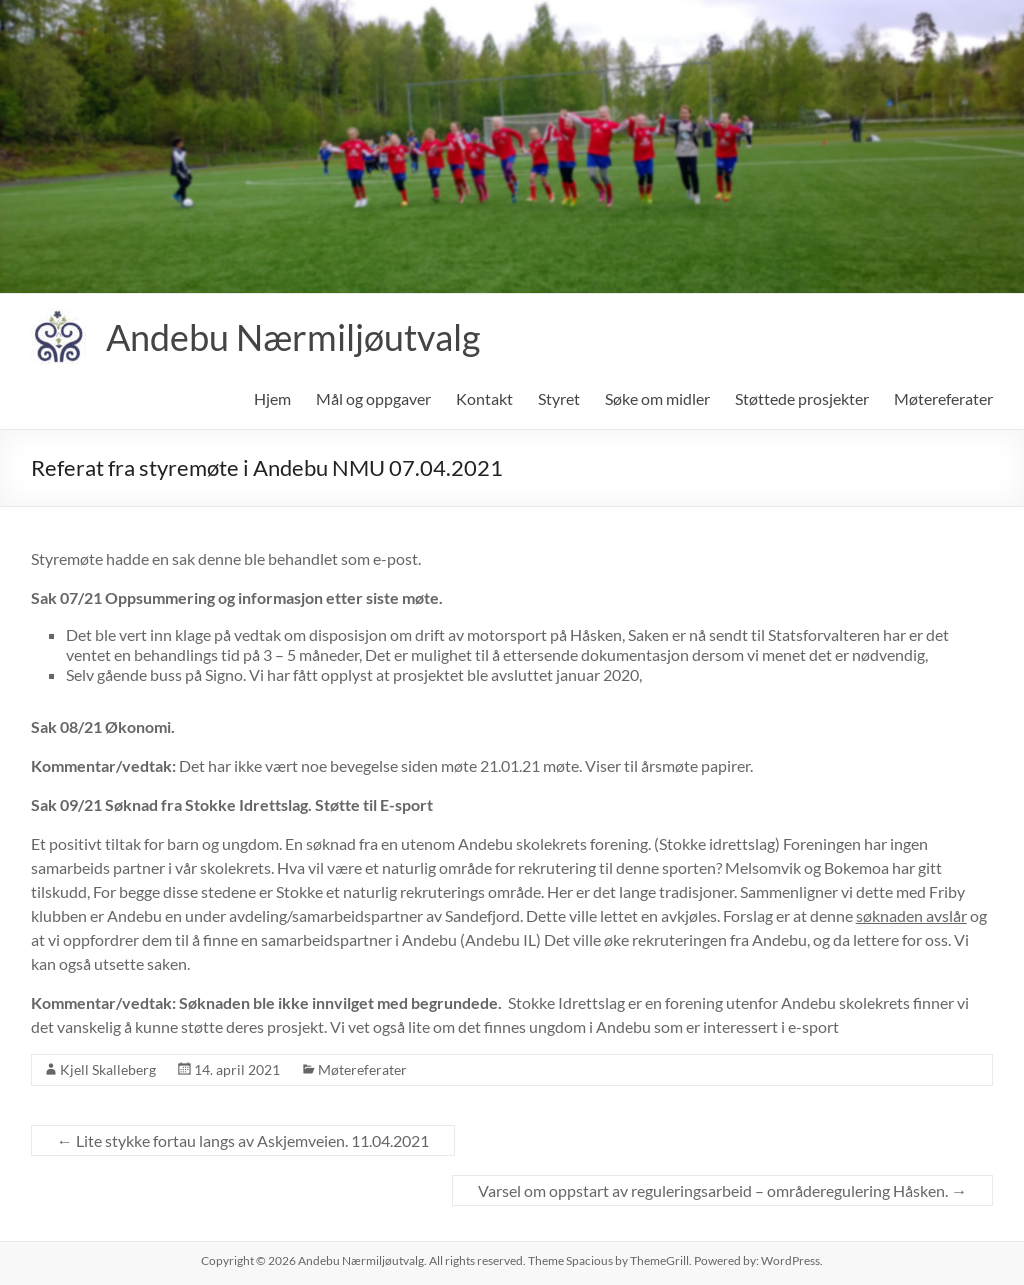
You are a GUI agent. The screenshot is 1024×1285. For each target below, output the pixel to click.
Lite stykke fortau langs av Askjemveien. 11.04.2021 (243, 1140)
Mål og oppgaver (373, 398)
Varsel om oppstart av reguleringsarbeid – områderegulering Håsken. (722, 1190)
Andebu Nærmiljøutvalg (293, 337)
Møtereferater (943, 398)
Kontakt (484, 398)
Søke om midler (657, 398)
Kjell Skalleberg (108, 1069)
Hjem (272, 398)
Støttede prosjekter (802, 398)
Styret (559, 398)
